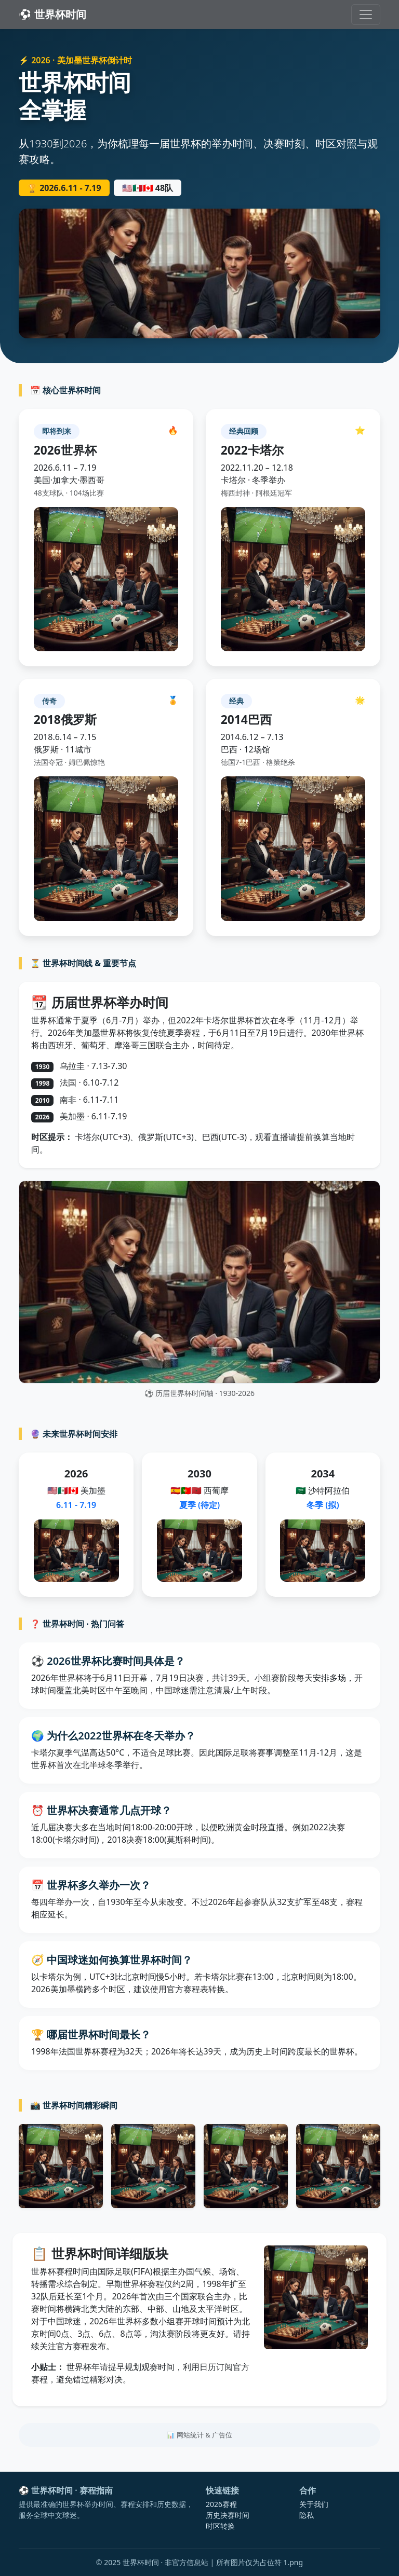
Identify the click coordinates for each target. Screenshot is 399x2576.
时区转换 (220, 2526)
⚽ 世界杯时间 (52, 14)
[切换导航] (365, 14)
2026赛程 (221, 2504)
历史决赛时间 (227, 2515)
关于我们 (313, 2504)
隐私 (306, 2515)
